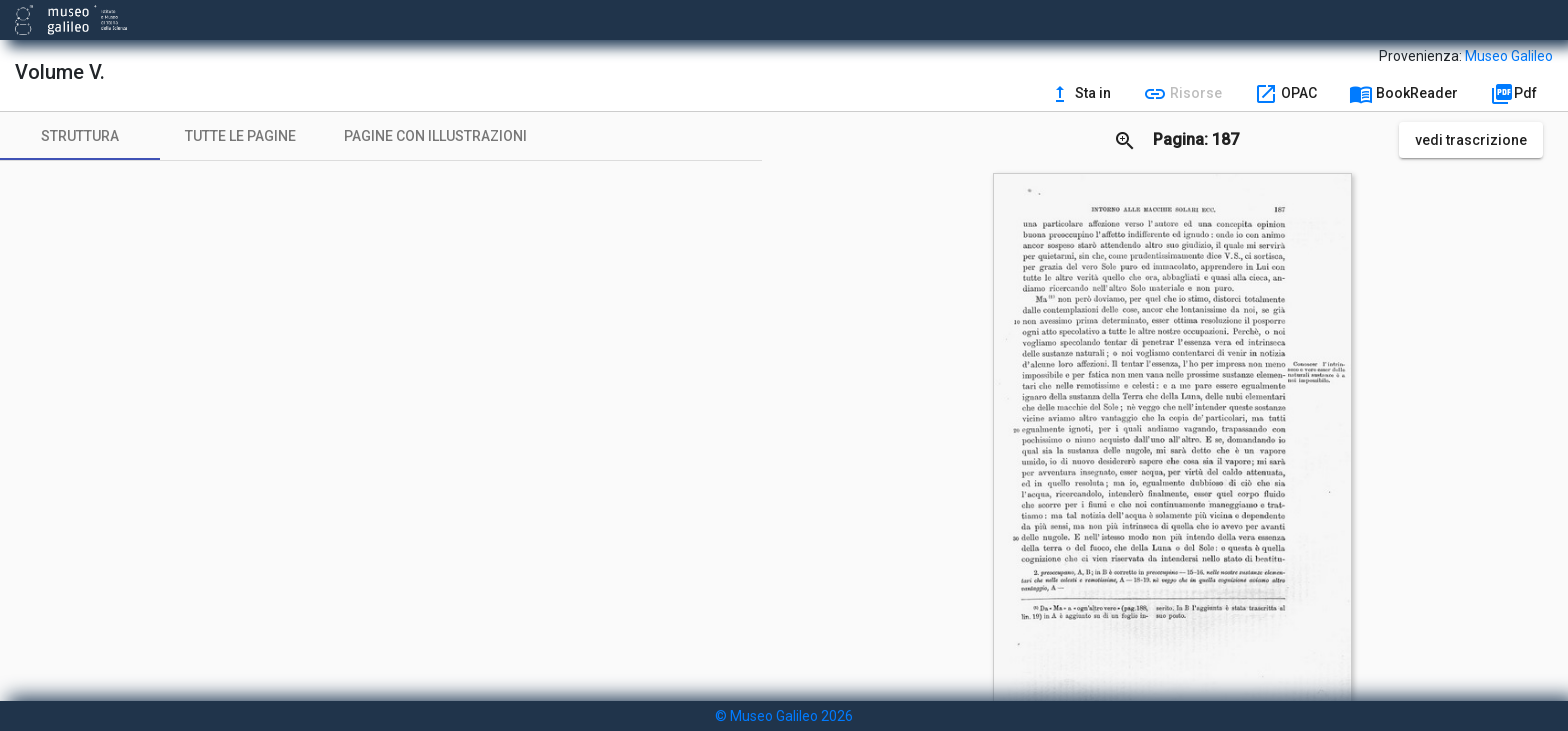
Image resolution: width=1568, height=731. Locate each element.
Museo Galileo (1509, 56)
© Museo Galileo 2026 (784, 716)
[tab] (80, 136)
